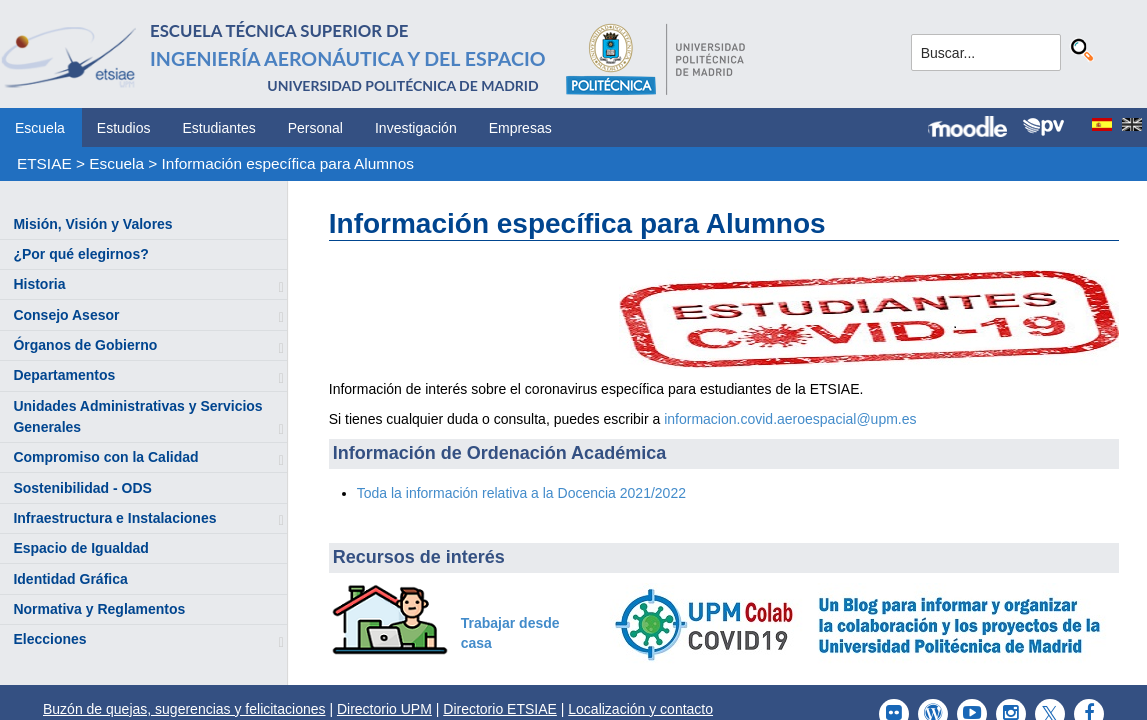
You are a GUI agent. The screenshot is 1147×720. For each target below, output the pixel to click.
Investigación (416, 128)
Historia (39, 284)
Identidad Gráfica (70, 579)
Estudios (124, 128)
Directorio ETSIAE (500, 709)
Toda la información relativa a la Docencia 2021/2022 (521, 493)
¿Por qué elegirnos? (80, 254)
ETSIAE (44, 163)
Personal (315, 128)
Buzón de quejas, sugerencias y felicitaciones (184, 709)
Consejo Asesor (66, 315)
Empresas (520, 128)
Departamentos (64, 375)
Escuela (40, 128)
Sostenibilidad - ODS (82, 488)
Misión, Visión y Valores (92, 224)
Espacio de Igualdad (80, 548)
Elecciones (49, 639)
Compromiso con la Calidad (105, 457)
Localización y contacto (640, 709)
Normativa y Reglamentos (99, 609)
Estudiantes (219, 128)
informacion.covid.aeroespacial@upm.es (790, 419)
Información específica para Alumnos (288, 163)
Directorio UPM (384, 709)
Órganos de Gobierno (85, 345)
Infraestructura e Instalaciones (114, 518)
